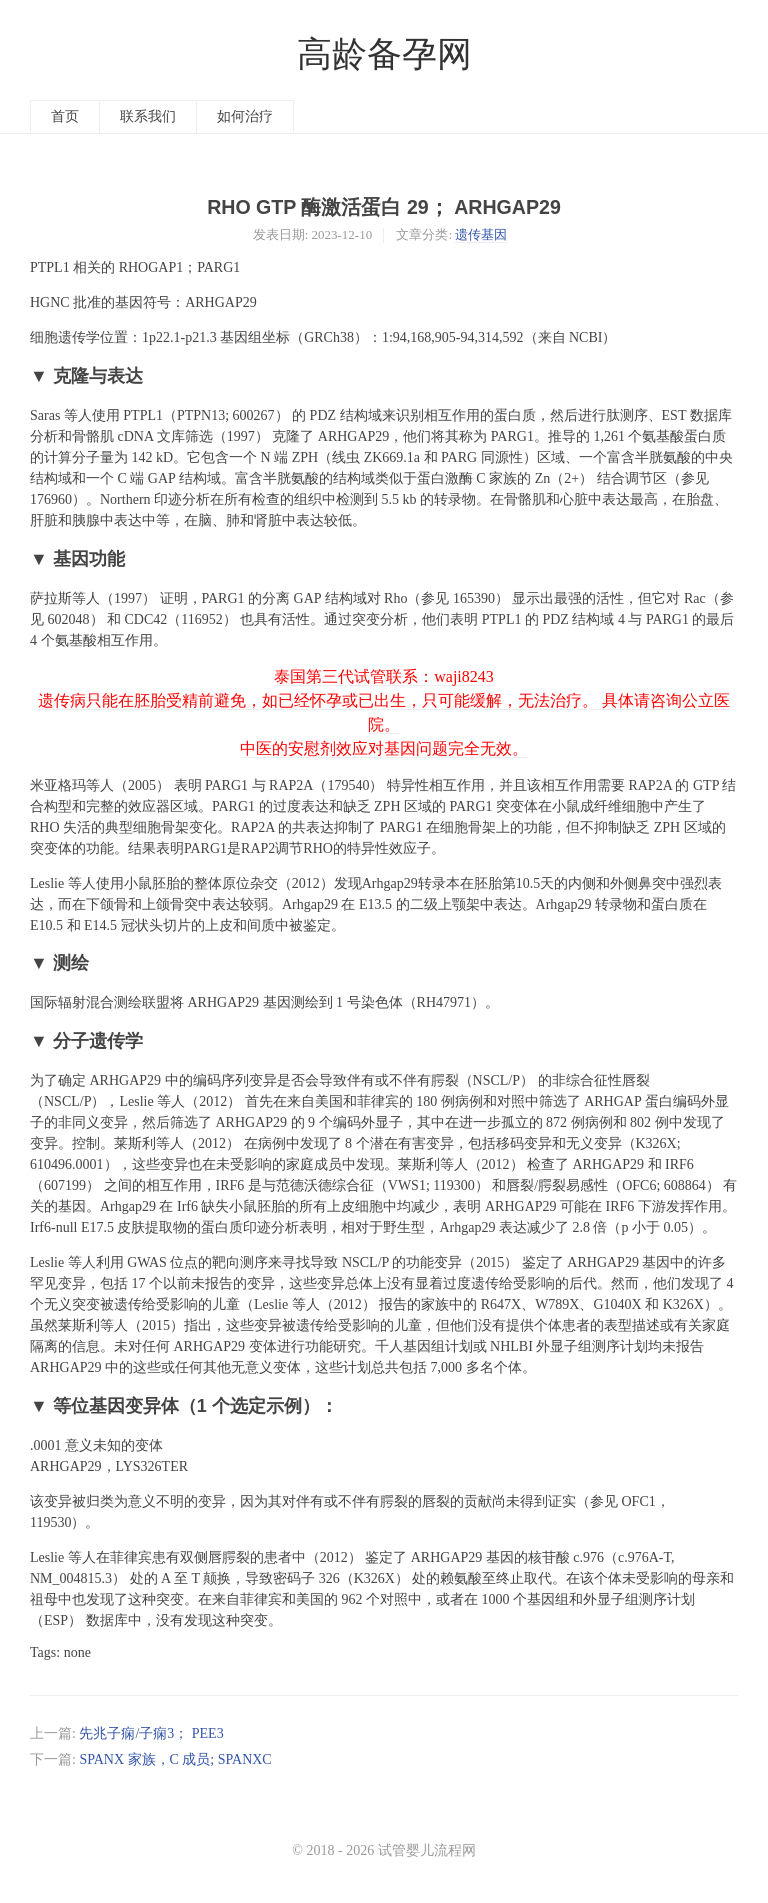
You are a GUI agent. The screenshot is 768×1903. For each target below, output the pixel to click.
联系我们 (148, 116)
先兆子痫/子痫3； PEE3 (151, 1733)
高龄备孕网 (384, 54)
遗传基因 (481, 234)
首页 (65, 116)
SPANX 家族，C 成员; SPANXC (175, 1759)
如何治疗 (245, 116)
